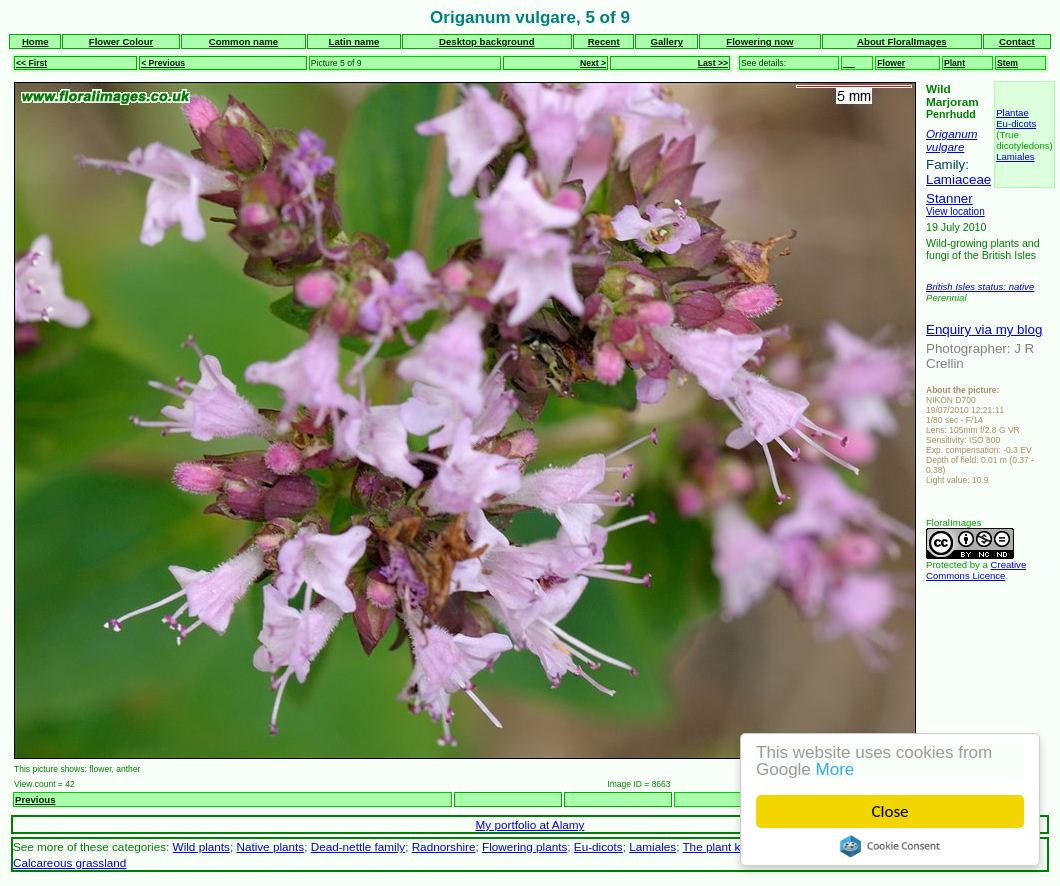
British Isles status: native (980, 286)
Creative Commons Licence (976, 570)
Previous (35, 799)
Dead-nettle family (358, 846)
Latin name (354, 41)
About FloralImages (902, 41)
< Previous (163, 63)
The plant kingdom (730, 846)
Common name (243, 41)
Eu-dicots (1016, 123)
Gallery (666, 41)
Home (35, 41)
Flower (891, 63)
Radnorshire (444, 846)
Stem (1007, 63)
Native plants (270, 846)
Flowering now (759, 41)
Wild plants (201, 846)
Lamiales (1015, 156)
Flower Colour (121, 41)
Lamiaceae (958, 179)
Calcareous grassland (69, 862)
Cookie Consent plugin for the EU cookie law (890, 846)
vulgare (945, 146)
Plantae (1012, 112)
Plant (954, 63)
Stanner (949, 198)
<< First (31, 63)
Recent (604, 41)
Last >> (713, 63)
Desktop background (486, 41)
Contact (1017, 41)
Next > (593, 63)
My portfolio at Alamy (530, 824)
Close (890, 811)
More (835, 769)
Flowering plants (524, 846)
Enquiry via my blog (984, 329)
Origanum (951, 133)
